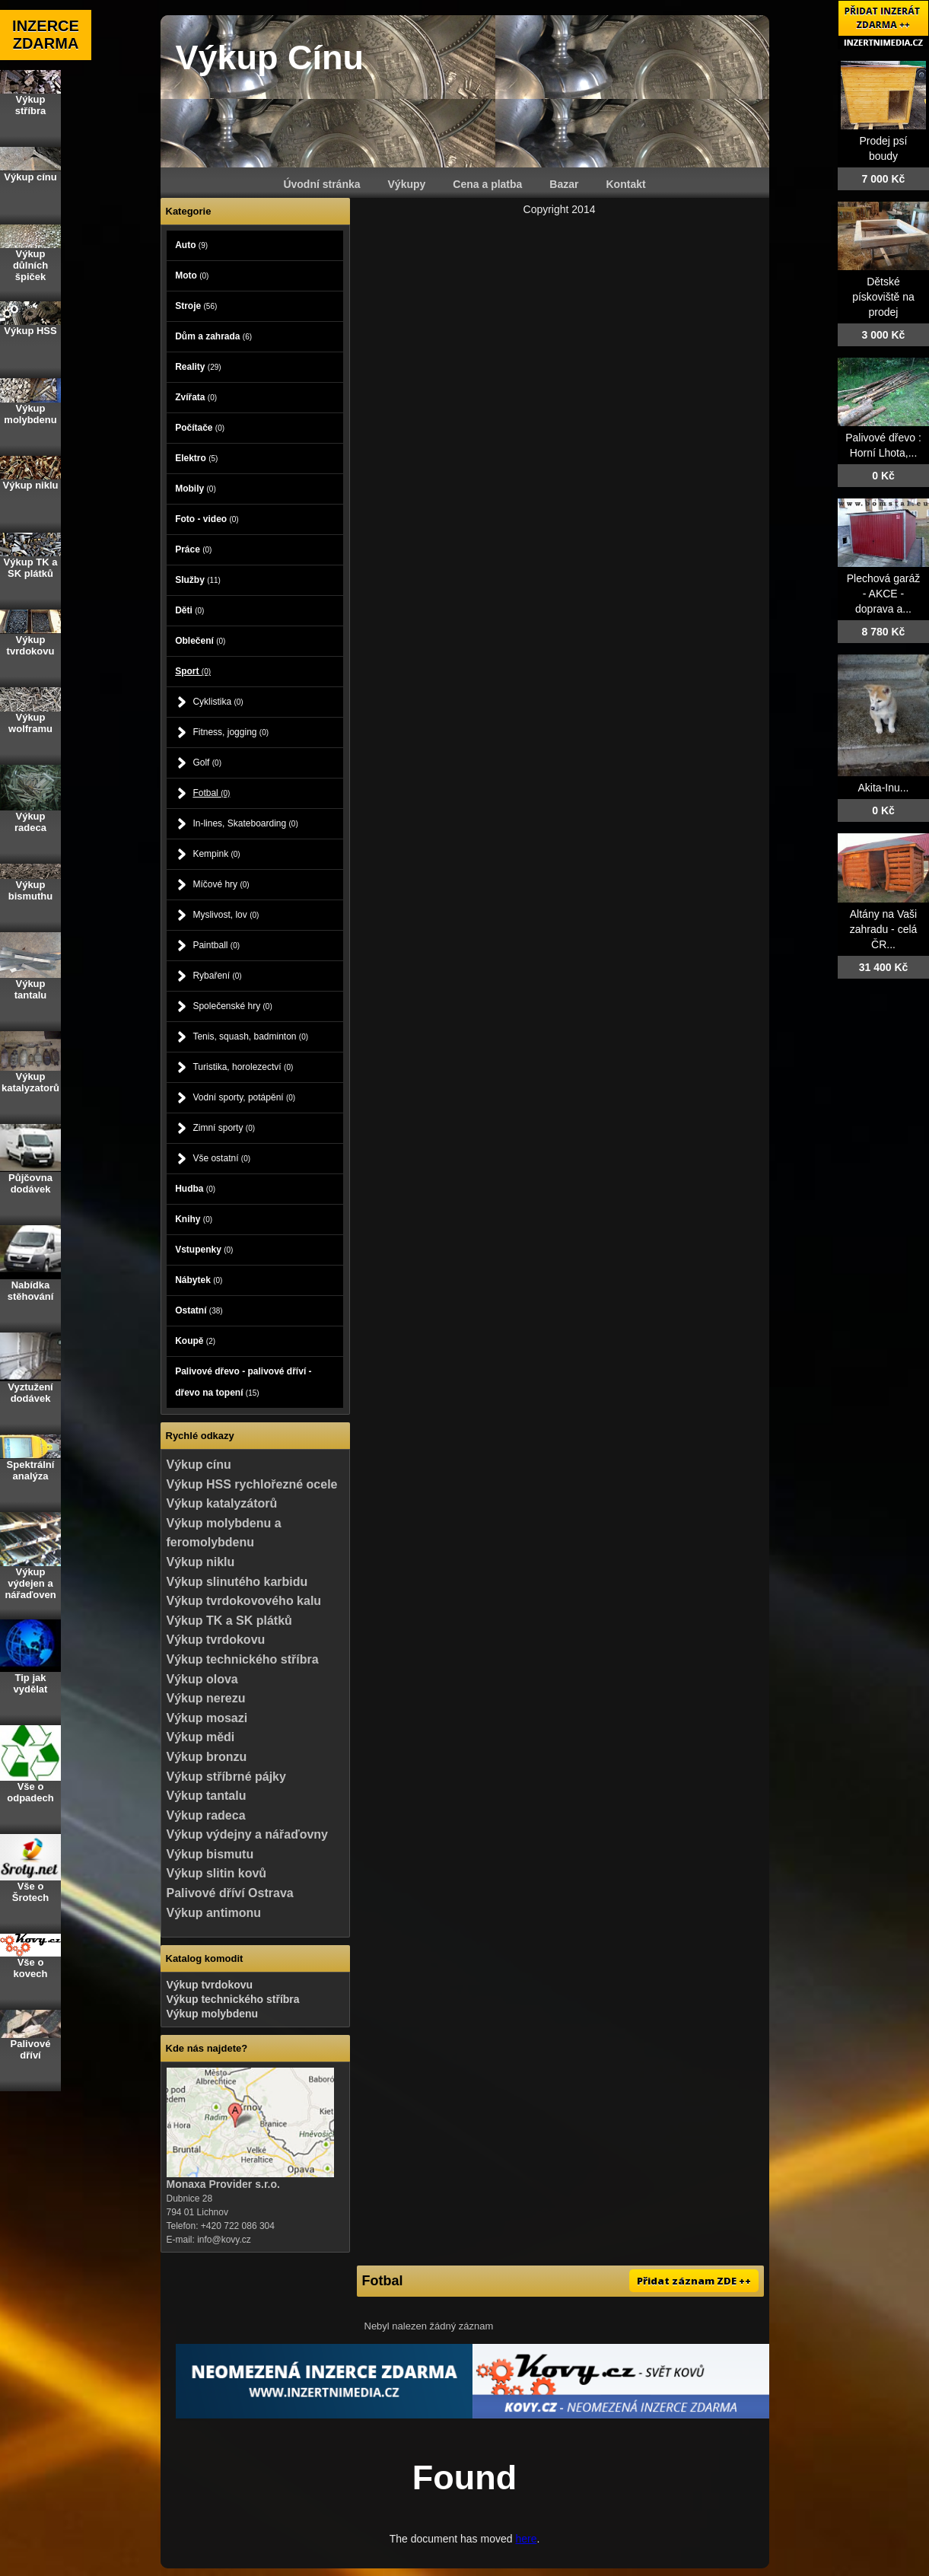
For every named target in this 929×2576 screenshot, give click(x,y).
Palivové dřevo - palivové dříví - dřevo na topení (243, 1382)
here (525, 2539)
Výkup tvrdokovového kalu (244, 1600)
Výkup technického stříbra (243, 1659)
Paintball (216, 945)
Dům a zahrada (213, 336)
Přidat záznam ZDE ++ (694, 2281)
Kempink (216, 854)
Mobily (195, 488)
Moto (191, 275)
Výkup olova (202, 1679)
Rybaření (216, 975)
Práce (193, 549)
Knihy (193, 1219)
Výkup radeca (206, 1815)
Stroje (196, 306)
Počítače (199, 427)
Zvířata (196, 397)
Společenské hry (232, 1006)
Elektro (196, 458)
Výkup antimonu (214, 1912)
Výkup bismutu (210, 1854)
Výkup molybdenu (213, 2014)
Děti (189, 610)
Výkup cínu (199, 1464)
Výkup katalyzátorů (222, 1503)
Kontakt (626, 184)
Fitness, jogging (230, 732)
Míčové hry (220, 884)
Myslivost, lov (225, 914)
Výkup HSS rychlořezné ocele (252, 1484)
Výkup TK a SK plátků (229, 1620)
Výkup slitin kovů (217, 1873)
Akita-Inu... (883, 788)
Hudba (195, 1188)
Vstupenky (204, 1249)
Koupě (195, 1341)
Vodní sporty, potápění (243, 1097)
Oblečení (200, 640)
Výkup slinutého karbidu (237, 1581)
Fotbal (211, 793)
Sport (193, 671)
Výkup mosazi (207, 1717)
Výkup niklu (201, 1561)
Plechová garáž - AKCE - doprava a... (884, 593)
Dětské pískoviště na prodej (883, 296)
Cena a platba (487, 184)
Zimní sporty (223, 1127)
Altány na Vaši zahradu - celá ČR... (884, 929)
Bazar (563, 184)
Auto (191, 245)
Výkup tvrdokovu (216, 1639)
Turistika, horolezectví (242, 1067)
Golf (206, 762)
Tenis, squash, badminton (250, 1036)
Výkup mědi (201, 1737)
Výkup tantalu (207, 1795)
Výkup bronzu (207, 1756)
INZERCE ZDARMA (45, 35)
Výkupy (407, 184)
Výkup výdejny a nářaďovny (247, 1834)
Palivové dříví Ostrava (230, 1893)
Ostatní (198, 1310)
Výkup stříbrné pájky (226, 1776)
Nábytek (198, 1280)
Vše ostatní (221, 1158)
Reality (198, 366)
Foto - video (207, 519)
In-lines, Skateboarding (244, 823)
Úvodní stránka (321, 184)
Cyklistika (217, 701)
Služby (198, 580)
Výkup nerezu (206, 1698)
